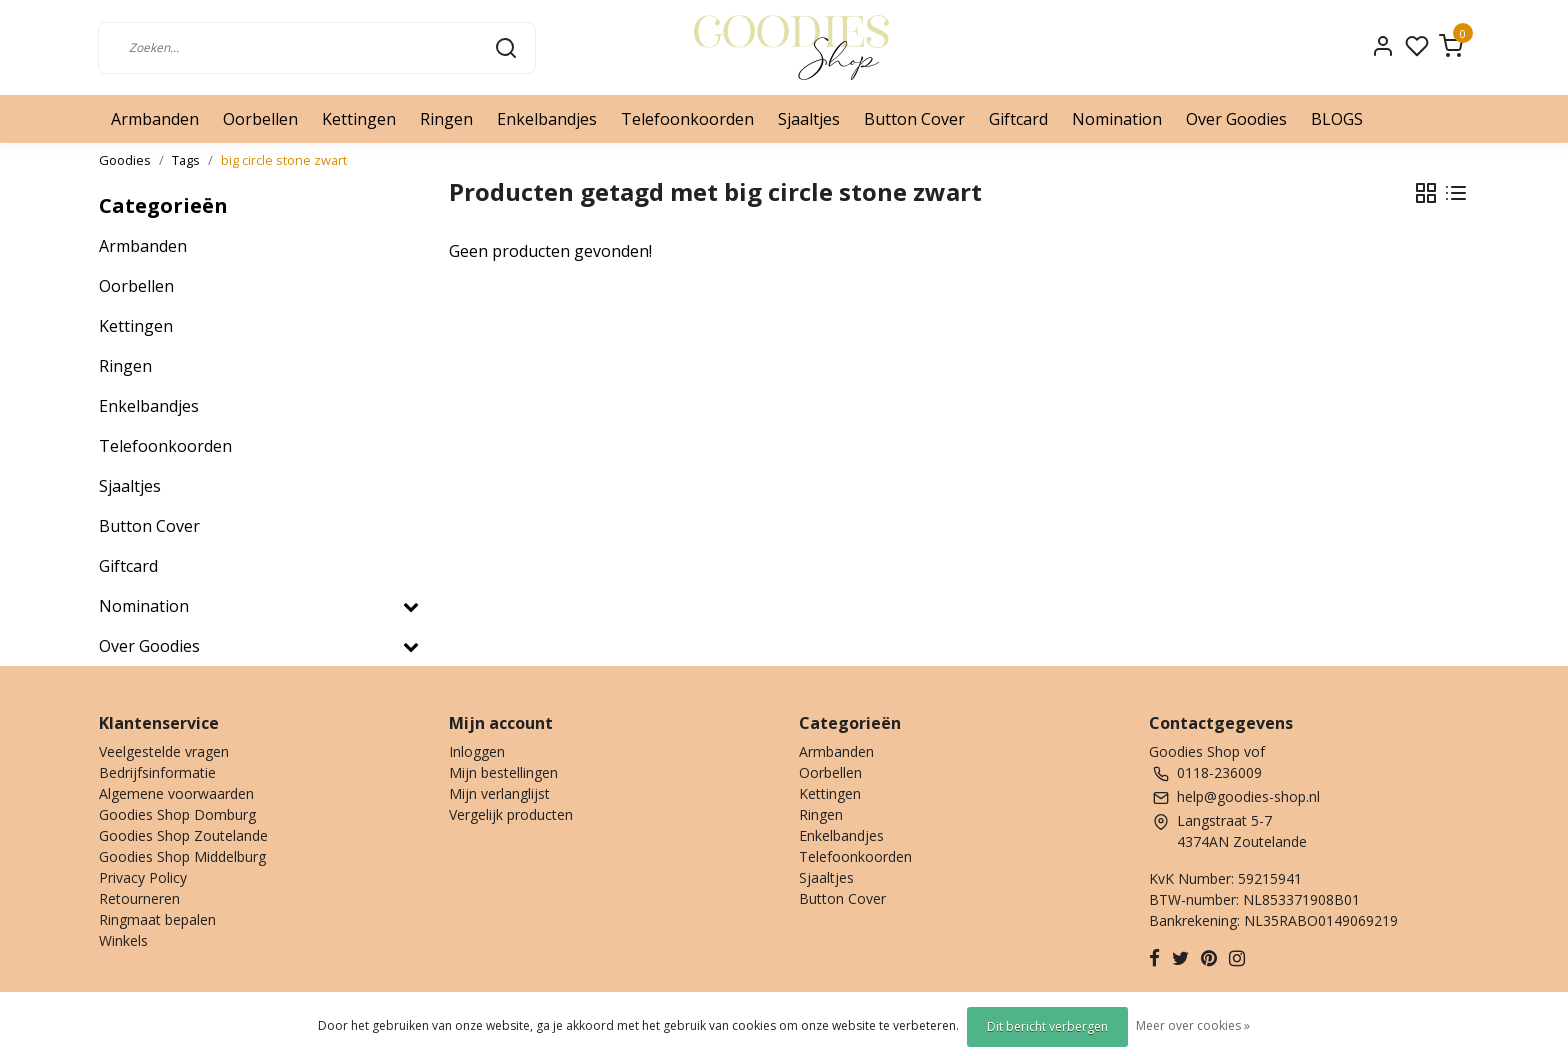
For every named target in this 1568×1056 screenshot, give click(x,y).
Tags (186, 160)
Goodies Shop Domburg (177, 814)
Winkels (123, 940)
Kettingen (359, 119)
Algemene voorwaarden (176, 793)
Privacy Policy (143, 877)
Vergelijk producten (511, 814)
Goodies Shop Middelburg (182, 856)
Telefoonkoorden (687, 119)
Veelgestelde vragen (164, 751)
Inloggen (477, 751)
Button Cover (914, 119)
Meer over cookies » (1193, 1025)
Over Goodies (1236, 119)
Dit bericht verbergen (1047, 1026)
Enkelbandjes (547, 119)
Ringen (446, 119)
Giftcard (1018, 119)
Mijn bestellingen (503, 772)
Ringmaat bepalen (157, 919)
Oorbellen (260, 119)
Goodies (125, 160)
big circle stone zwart (284, 160)
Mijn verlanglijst (499, 793)
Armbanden (155, 119)
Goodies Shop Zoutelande (183, 835)
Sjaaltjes (809, 119)
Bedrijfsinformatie (157, 772)
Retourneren (139, 898)
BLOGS (1337, 119)
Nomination (1117, 119)
